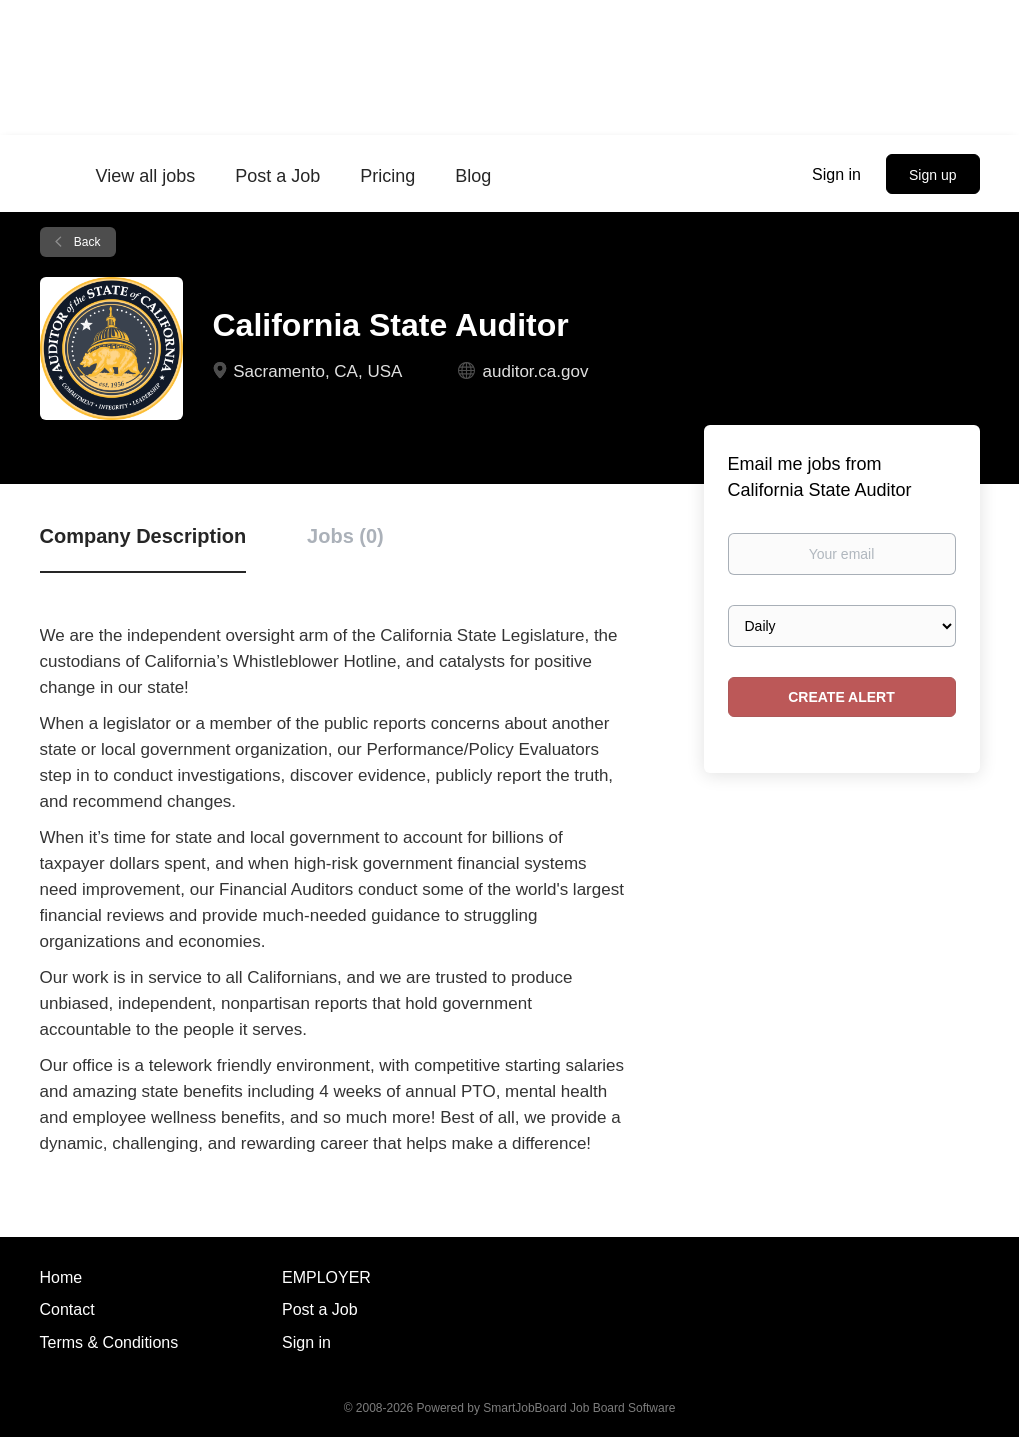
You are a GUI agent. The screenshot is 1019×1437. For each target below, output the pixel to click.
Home (61, 1277)
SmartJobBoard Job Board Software (579, 1408)
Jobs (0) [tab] (345, 536)
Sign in (836, 174)
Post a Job (320, 1309)
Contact (67, 1309)
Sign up (932, 175)
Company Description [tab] (143, 536)
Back (86, 242)
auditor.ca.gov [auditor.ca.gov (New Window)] (536, 371)
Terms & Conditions (109, 1342)
